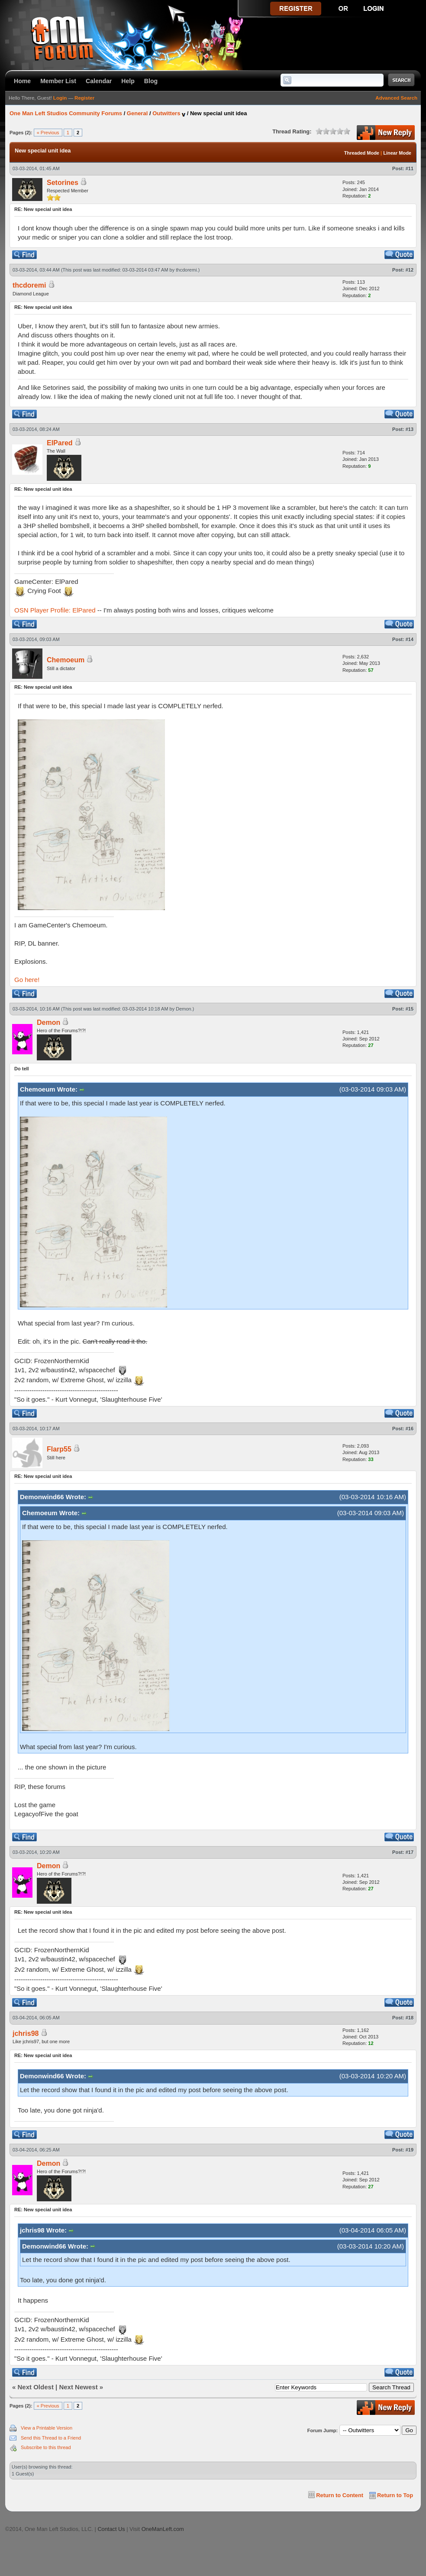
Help (128, 81)
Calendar (99, 81)
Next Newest (78, 2387)
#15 (409, 1008)
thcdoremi (186, 269)
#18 (409, 2017)
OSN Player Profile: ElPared (55, 610)
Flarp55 (59, 1449)
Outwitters (166, 113)
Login (60, 97)
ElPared (60, 443)
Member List (58, 81)
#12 (409, 269)
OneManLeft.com (163, 2529)
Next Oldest (36, 2387)
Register (84, 97)
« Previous (48, 132)
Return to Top (395, 2495)
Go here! (26, 979)
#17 (409, 1852)
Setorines (62, 182)
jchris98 (26, 2033)
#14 (409, 639)
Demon (183, 1008)
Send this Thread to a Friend (51, 2437)
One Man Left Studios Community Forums (66, 113)
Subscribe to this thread (46, 2447)
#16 (409, 1428)
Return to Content (339, 2495)
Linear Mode (397, 153)
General (137, 113)
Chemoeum (65, 660)
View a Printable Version (46, 2427)
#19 (409, 2149)
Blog (151, 81)
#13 (409, 429)
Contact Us (111, 2529)
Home (22, 81)
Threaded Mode (361, 153)
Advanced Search (396, 97)
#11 (409, 168)
